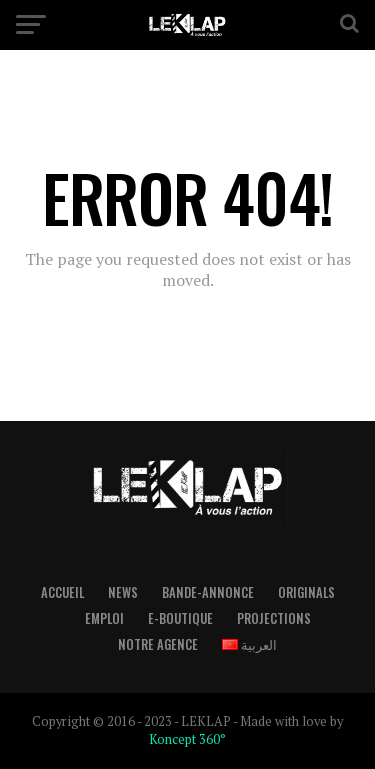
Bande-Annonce (208, 592)
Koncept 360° (187, 739)
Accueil (62, 592)
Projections (274, 618)
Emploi (104, 618)
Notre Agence (158, 644)
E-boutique (180, 618)
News (123, 592)
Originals (306, 592)
